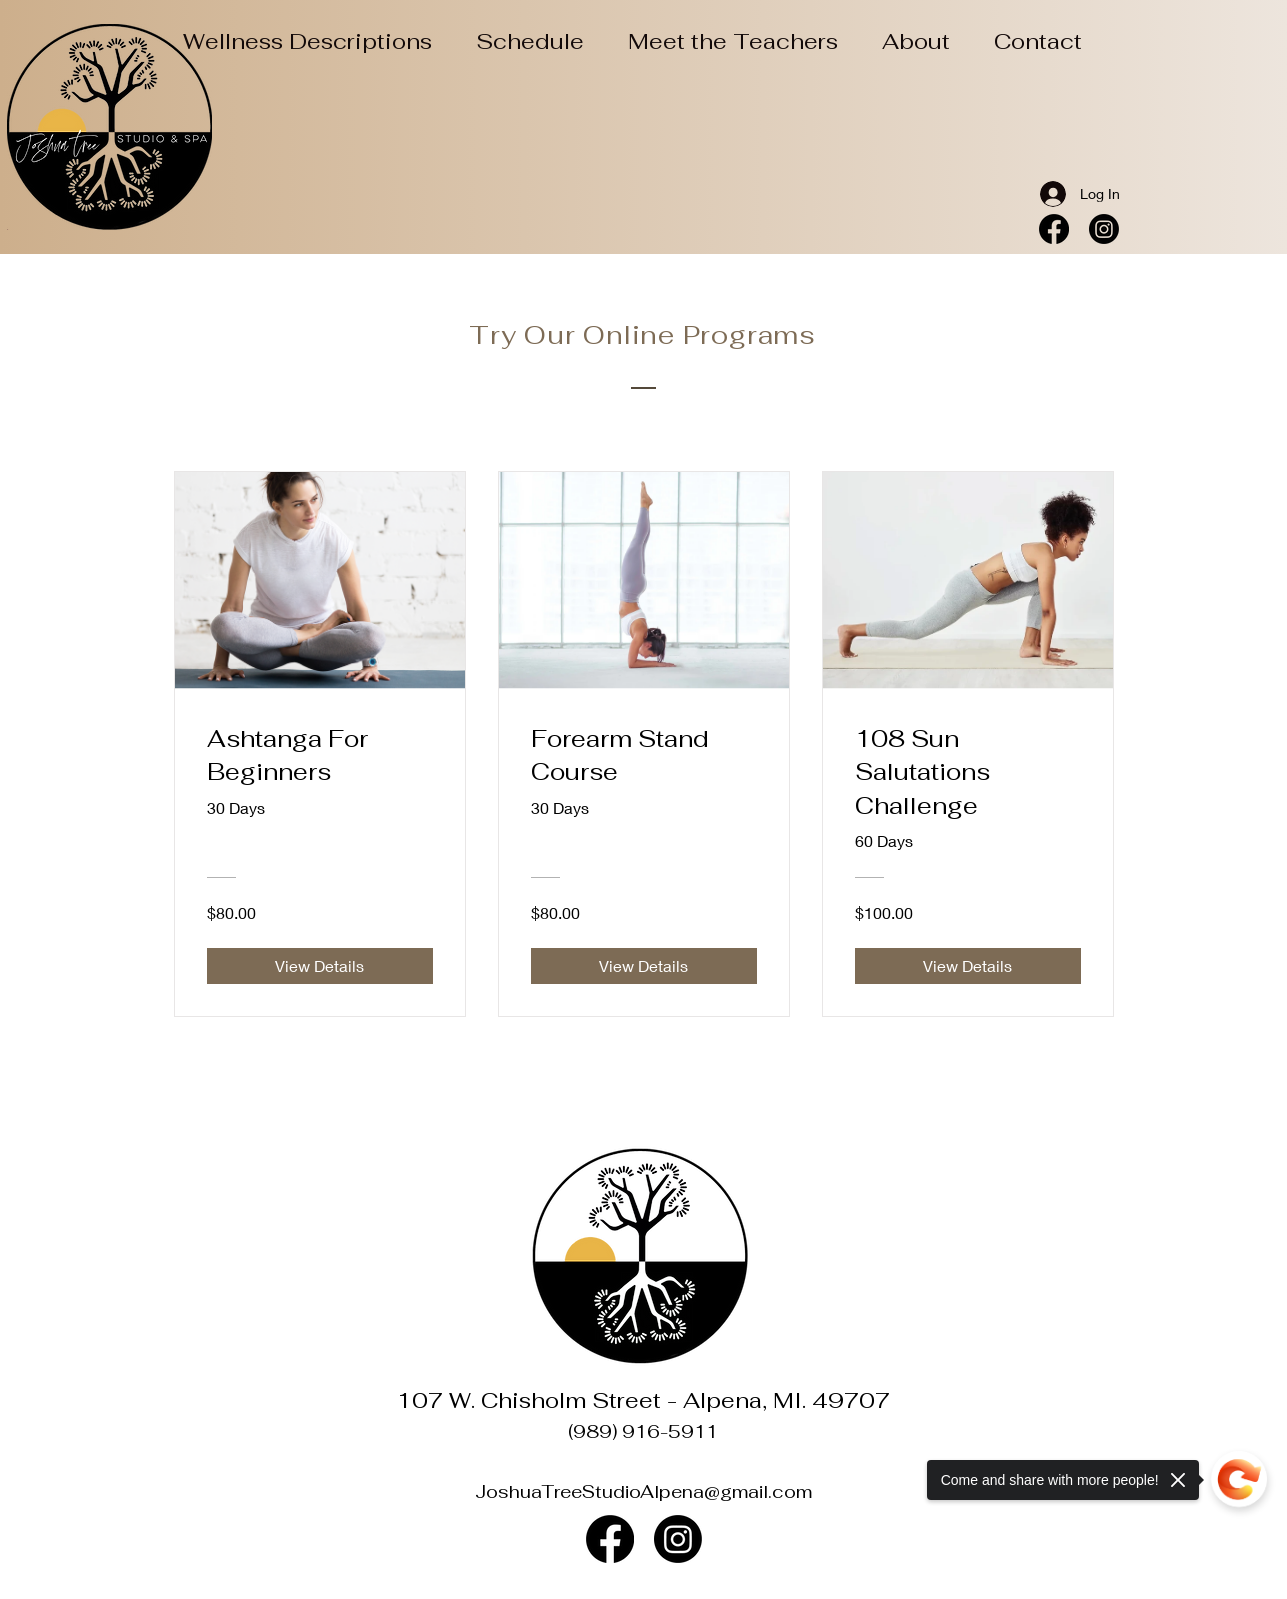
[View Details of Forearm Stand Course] (644, 966)
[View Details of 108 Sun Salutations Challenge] (968, 966)
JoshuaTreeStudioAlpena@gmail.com (643, 1491)
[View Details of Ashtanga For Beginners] (320, 966)
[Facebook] (1054, 229)
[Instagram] (1104, 229)
